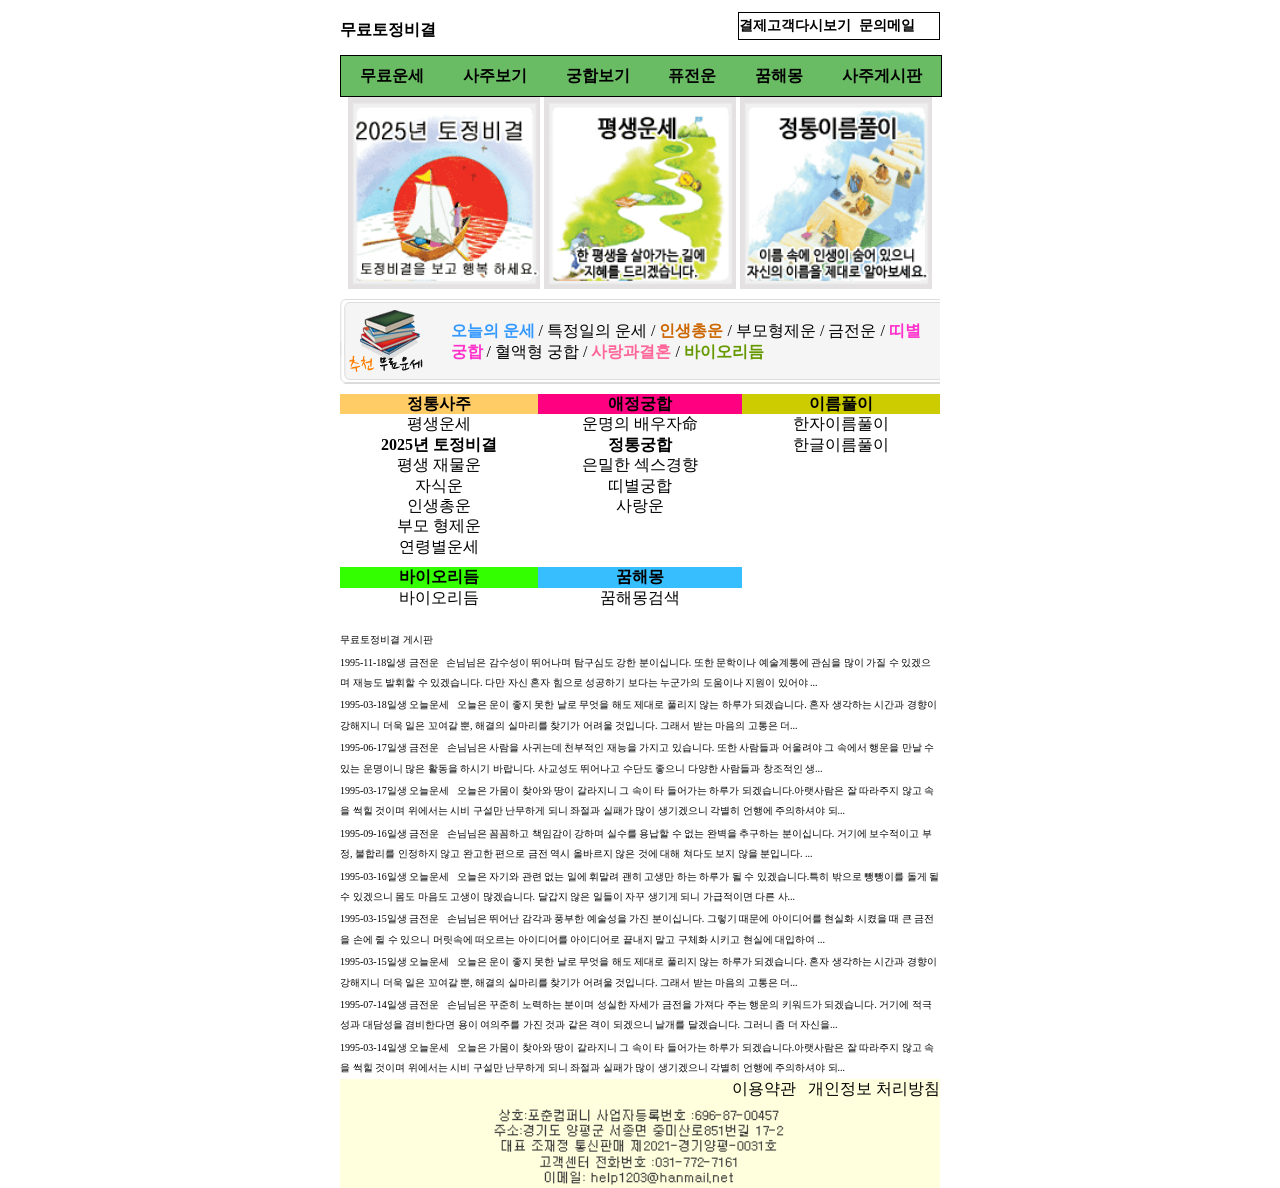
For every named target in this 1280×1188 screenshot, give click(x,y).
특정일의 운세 (595, 330)
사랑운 (640, 505)
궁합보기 (598, 75)
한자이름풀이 (841, 423)
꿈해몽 (779, 75)
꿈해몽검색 (640, 597)
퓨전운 (692, 75)
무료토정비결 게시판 (386, 639)
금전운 (852, 330)
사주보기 (495, 75)
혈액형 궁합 (537, 351)
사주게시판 (882, 75)
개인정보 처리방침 (874, 1088)
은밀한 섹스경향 (640, 464)
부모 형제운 (439, 525)
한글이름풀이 (841, 444)
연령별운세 (439, 546)
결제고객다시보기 (795, 25)
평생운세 (439, 423)
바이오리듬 (439, 597)
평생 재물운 (439, 464)
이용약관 (764, 1088)
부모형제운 (776, 330)
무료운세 (392, 75)
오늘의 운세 (493, 330)
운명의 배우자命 (640, 423)
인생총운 (439, 505)
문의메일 (887, 25)
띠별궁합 (640, 485)
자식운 (439, 485)
